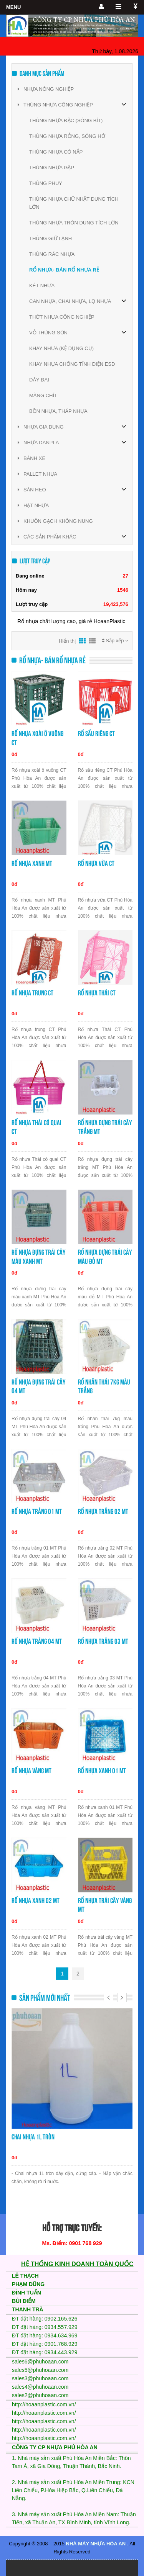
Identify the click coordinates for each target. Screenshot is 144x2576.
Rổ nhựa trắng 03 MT (103, 1641)
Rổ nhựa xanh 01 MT (102, 1770)
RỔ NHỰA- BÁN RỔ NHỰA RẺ (64, 270)
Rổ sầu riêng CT (96, 733)
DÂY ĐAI (39, 380)
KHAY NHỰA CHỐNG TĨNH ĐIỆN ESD (72, 364)
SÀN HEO (32, 490)
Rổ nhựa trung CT (32, 992)
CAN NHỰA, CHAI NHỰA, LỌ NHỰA (70, 301)
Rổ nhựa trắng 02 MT (103, 1511)
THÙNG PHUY (45, 183)
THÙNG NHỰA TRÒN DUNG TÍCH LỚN (74, 223)
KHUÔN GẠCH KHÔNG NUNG (55, 521)
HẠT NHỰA (33, 505)
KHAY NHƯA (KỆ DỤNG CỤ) (61, 348)
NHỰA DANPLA (38, 442)
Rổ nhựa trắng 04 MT (37, 1641)
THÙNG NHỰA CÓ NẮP (56, 152)
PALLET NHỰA (37, 474)
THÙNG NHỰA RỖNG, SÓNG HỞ (67, 136)
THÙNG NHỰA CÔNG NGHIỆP (55, 105)
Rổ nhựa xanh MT (32, 863)
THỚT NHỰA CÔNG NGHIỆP (61, 317)
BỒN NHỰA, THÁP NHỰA (58, 411)
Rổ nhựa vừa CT (96, 863)
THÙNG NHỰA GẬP (51, 167)
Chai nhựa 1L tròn (33, 2136)
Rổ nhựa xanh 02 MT (36, 1900)
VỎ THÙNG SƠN (48, 333)
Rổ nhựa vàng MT (31, 1770)
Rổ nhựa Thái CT (97, 992)
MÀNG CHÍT (43, 395)
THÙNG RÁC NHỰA (51, 254)
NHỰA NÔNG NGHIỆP (46, 89)
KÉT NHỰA (42, 285)
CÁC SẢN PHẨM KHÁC (47, 537)
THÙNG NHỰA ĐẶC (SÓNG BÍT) (66, 120)
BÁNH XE (31, 458)
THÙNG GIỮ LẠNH (50, 238)
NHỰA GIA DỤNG (41, 427)
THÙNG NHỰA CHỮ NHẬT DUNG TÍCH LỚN (74, 203)
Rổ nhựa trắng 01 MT (37, 1511)
